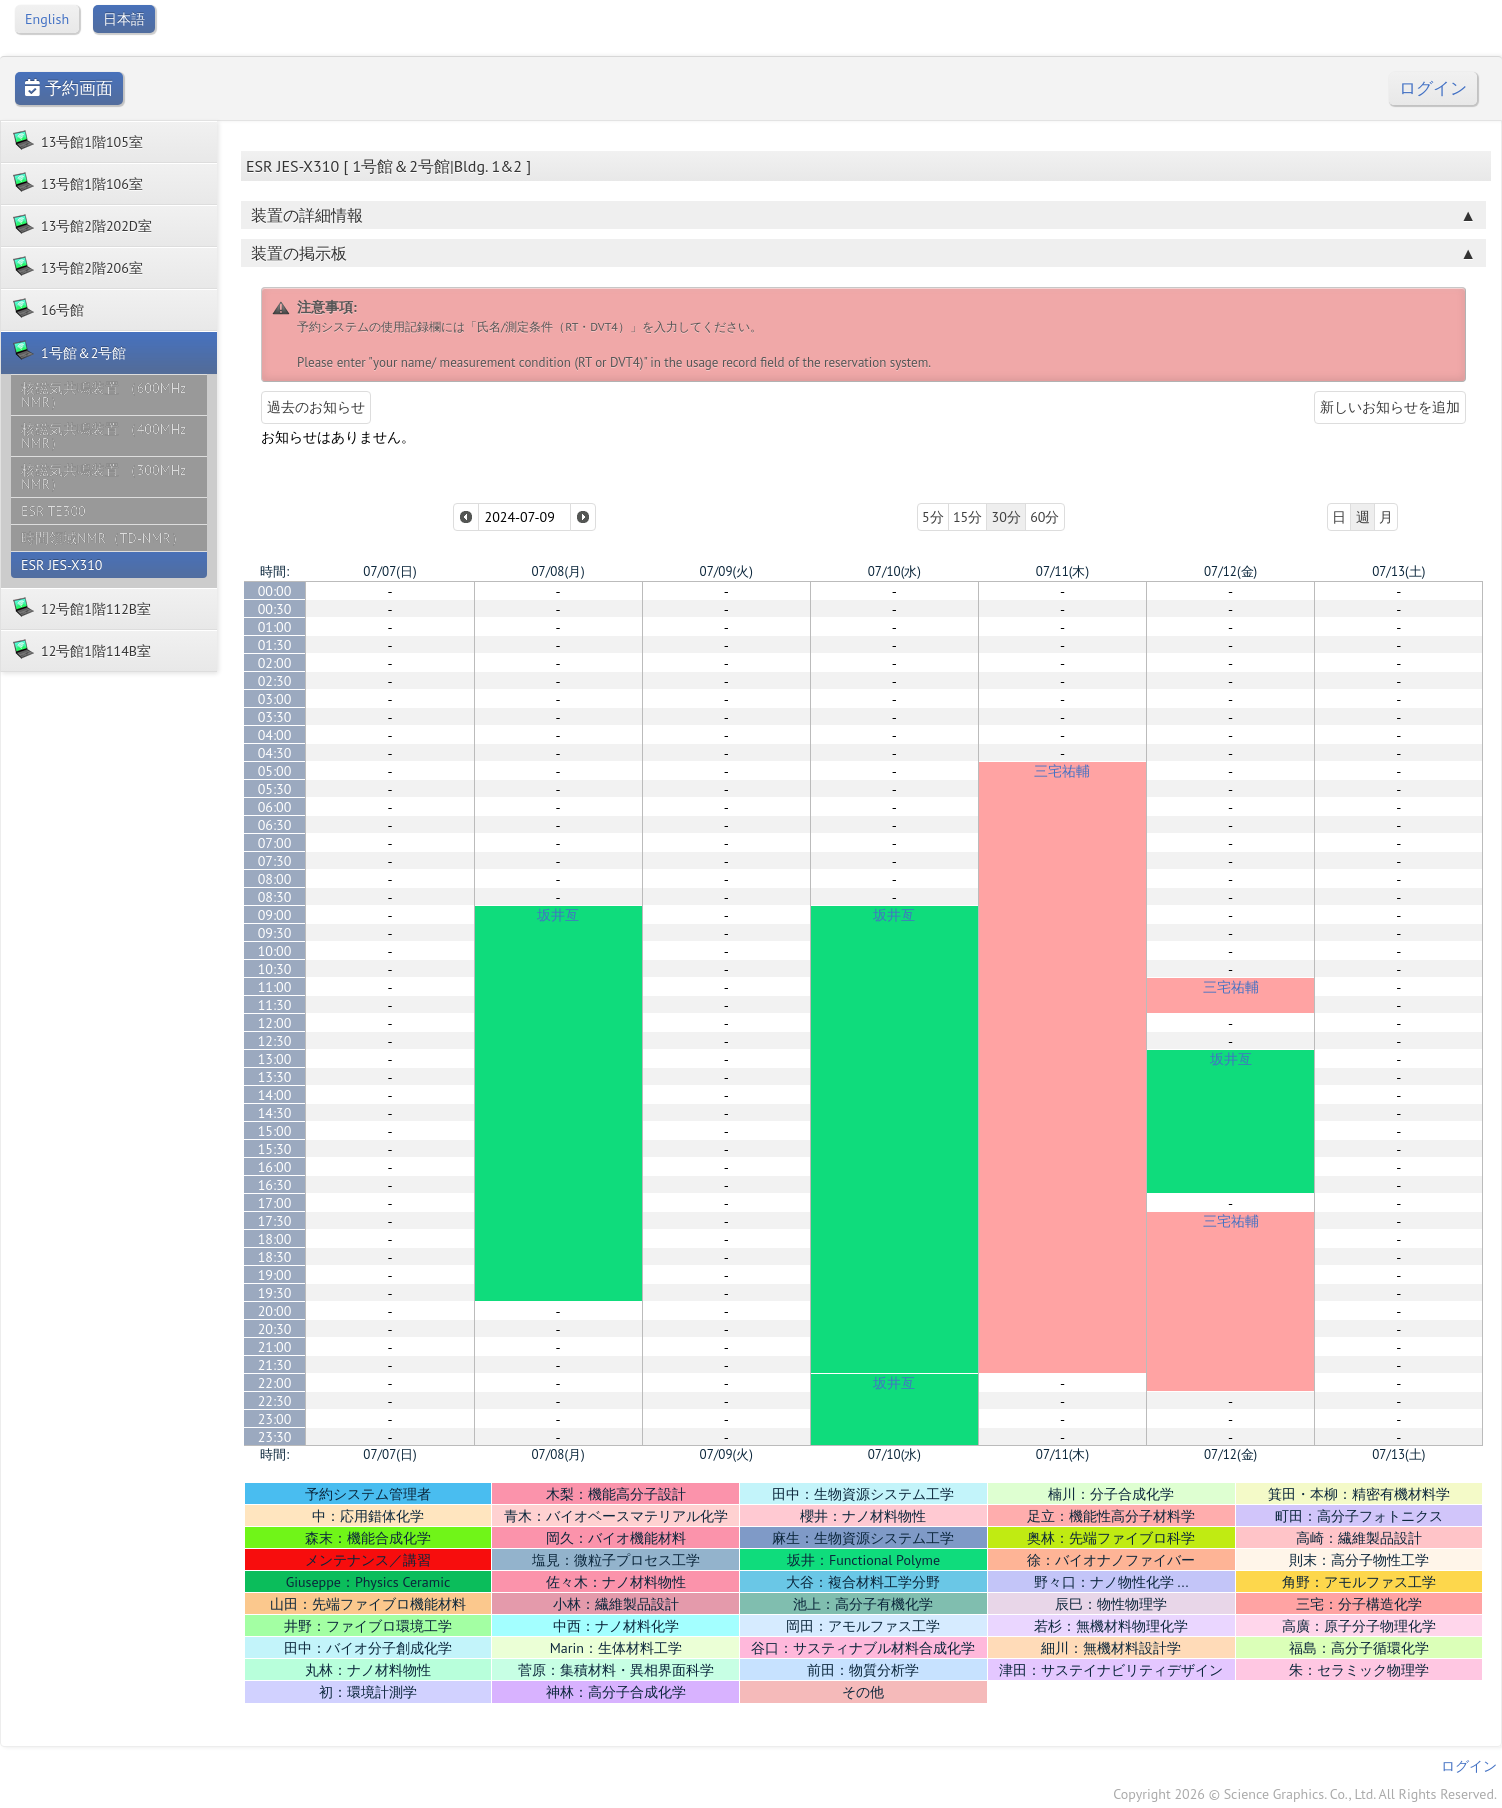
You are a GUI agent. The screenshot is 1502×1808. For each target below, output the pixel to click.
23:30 (275, 1437)
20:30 (275, 1329)
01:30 (275, 645)
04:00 (275, 735)
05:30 (275, 789)
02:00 (275, 663)
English (47, 19)
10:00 (275, 951)
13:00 (275, 1059)
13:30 (275, 1077)
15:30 (275, 1149)
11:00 (275, 987)
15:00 (275, 1131)
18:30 (275, 1257)
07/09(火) (726, 571)
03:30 (275, 717)
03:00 (275, 699)
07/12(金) (1230, 571)
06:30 (275, 825)
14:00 (275, 1095)
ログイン (1433, 88)
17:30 (275, 1221)
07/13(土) (1398, 571)
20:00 (275, 1311)
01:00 (275, 627)
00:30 (275, 609)
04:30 (275, 753)
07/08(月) (557, 571)
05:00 (275, 771)
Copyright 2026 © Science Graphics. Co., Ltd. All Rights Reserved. (1305, 1794)
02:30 (275, 681)
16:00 (275, 1167)
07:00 (275, 843)
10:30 (275, 969)
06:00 (275, 807)
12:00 (275, 1023)
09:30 (275, 933)
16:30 (275, 1185)
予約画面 (69, 88)
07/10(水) (894, 571)
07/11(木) (1062, 571)
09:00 (275, 915)
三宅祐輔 (1062, 771)
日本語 (124, 19)
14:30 (275, 1113)
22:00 (275, 1383)
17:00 (275, 1203)
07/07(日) (389, 571)
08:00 (275, 879)
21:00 (275, 1347)
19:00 (275, 1275)
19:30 (275, 1293)
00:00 (275, 591)
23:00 (275, 1419)
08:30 (275, 897)
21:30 (275, 1365)
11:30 (275, 1005)
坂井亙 (558, 915)
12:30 (275, 1041)
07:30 (275, 861)
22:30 (275, 1401)
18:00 (275, 1239)
